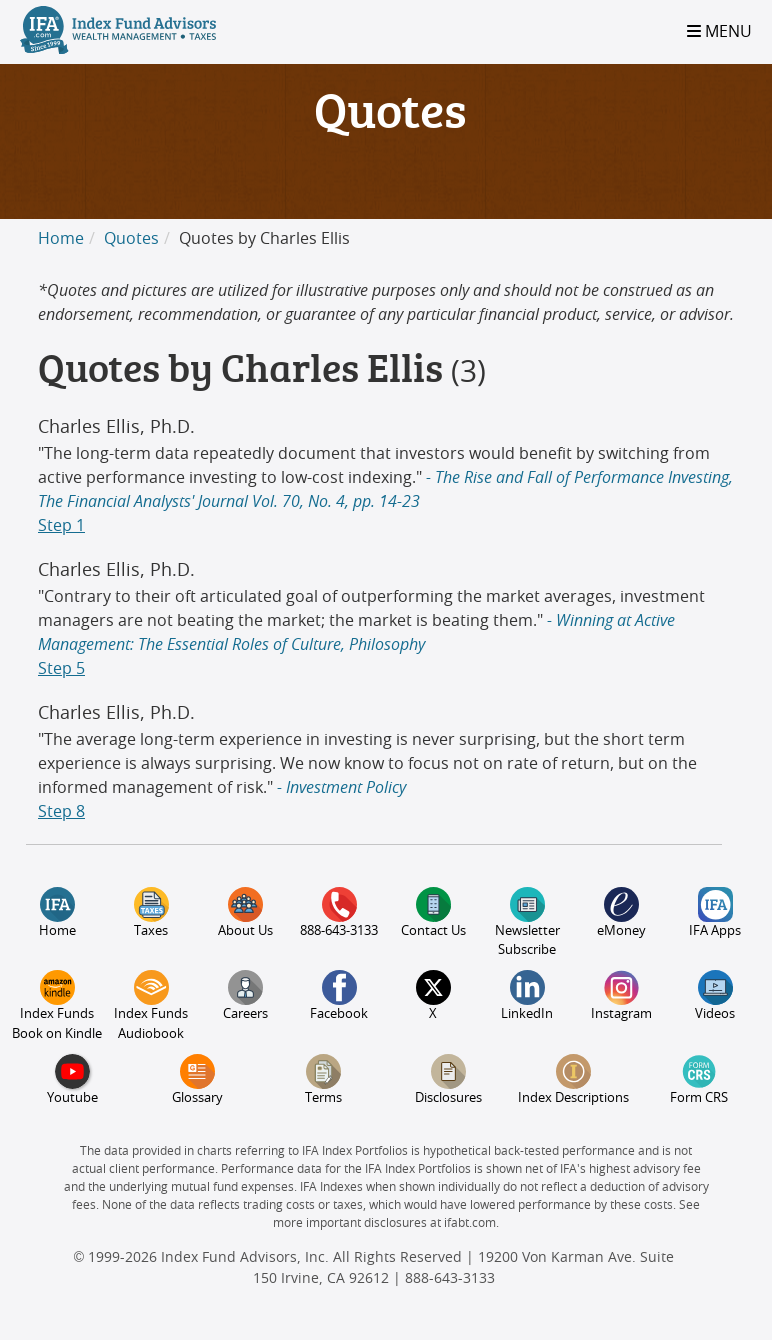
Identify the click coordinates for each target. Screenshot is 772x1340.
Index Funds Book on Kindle (57, 1005)
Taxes (151, 912)
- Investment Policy (339, 788)
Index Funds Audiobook (151, 1005)
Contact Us (433, 912)
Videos (715, 995)
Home (61, 239)
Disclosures (448, 1079)
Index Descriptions (573, 1079)
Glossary (197, 1079)
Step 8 (61, 812)
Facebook (339, 995)
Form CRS (699, 1079)
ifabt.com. (471, 1223)
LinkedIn (527, 995)
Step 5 (61, 669)
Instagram (621, 995)
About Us (245, 912)
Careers (245, 995)
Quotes (131, 239)
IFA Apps (715, 912)
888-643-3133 (339, 912)
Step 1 (61, 526)
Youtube (72, 1079)
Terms (323, 1079)
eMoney (621, 912)
